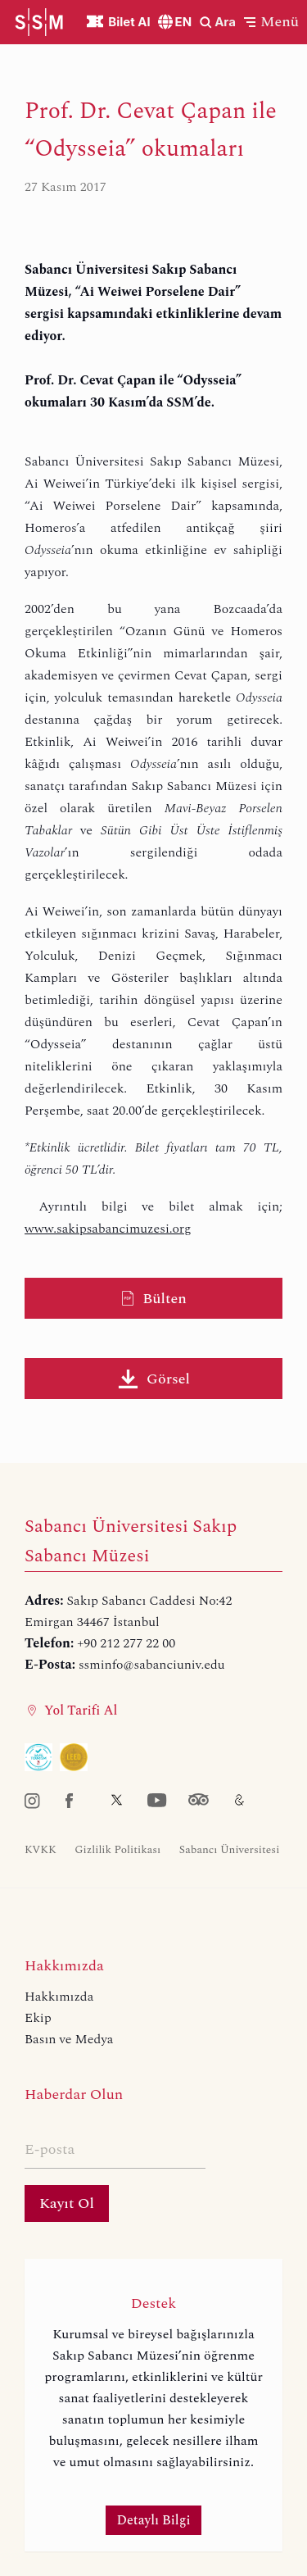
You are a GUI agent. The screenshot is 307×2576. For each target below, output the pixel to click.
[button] (271, 22)
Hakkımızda (59, 1996)
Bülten (153, 1299)
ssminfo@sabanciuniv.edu (152, 1664)
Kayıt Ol (66, 2203)
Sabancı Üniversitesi (229, 1850)
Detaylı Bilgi (154, 2520)
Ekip (38, 2018)
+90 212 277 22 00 (126, 1643)
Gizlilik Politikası (117, 1850)
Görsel (153, 1379)
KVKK (40, 1850)
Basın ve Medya (69, 2039)
